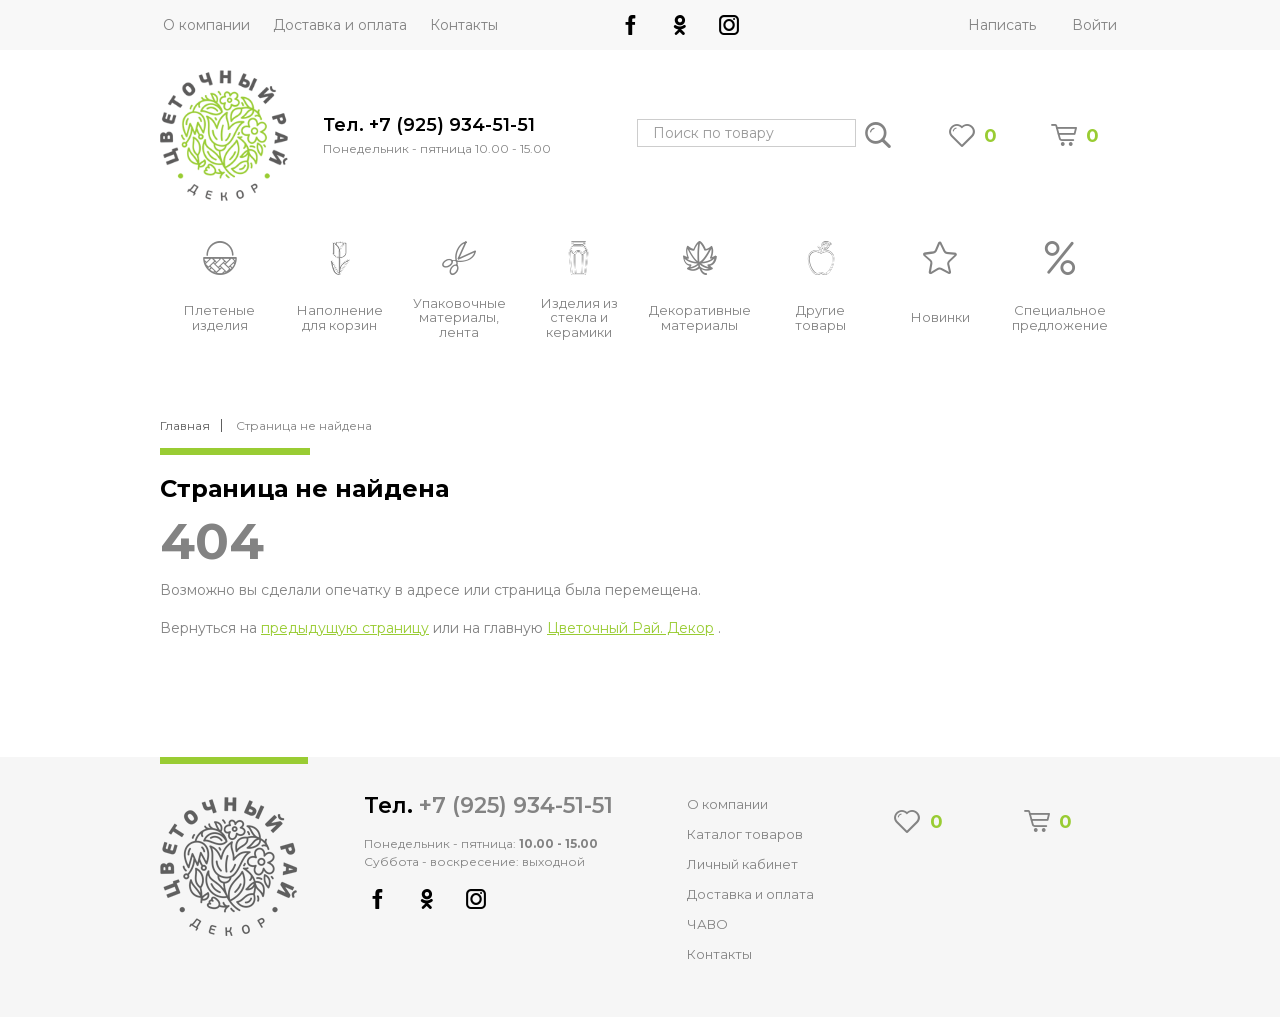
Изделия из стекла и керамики (579, 318)
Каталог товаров (745, 834)
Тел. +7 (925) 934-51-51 (429, 125)
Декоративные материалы (700, 317)
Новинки (940, 317)
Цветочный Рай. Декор (630, 628)
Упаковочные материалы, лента (459, 318)
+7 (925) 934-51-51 (516, 805)
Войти (1094, 25)
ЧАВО (707, 924)
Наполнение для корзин (340, 317)
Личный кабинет (742, 864)
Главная (185, 426)
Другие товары (820, 317)
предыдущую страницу (345, 628)
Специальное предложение (1060, 317)
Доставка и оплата (340, 25)
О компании (206, 25)
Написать (1002, 25)
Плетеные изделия (219, 317)
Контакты (464, 25)
